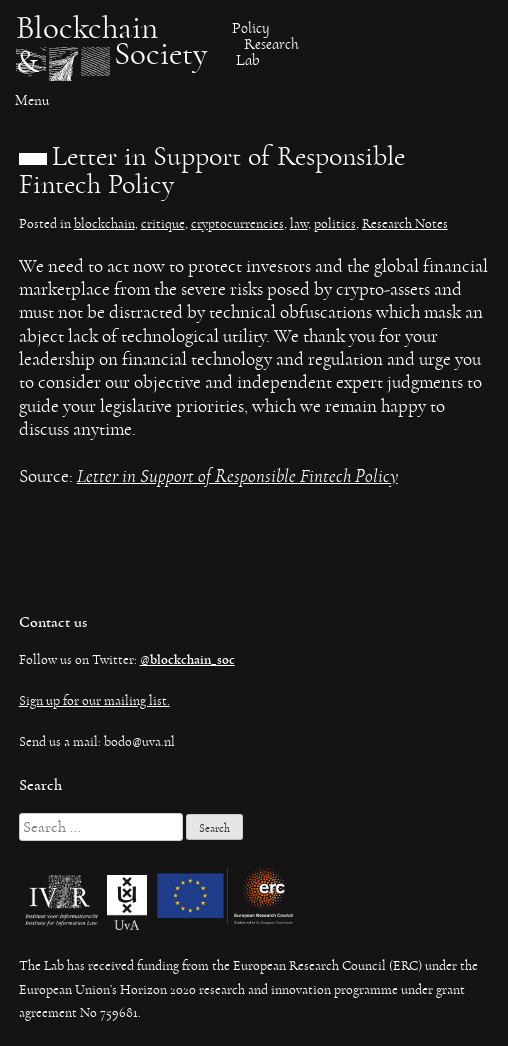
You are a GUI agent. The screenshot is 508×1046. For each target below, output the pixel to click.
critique (163, 224)
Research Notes (405, 224)
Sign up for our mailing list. (94, 701)
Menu (32, 100)
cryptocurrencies (237, 224)
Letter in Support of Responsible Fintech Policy (237, 476)
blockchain (104, 224)
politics (335, 224)
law (299, 224)
